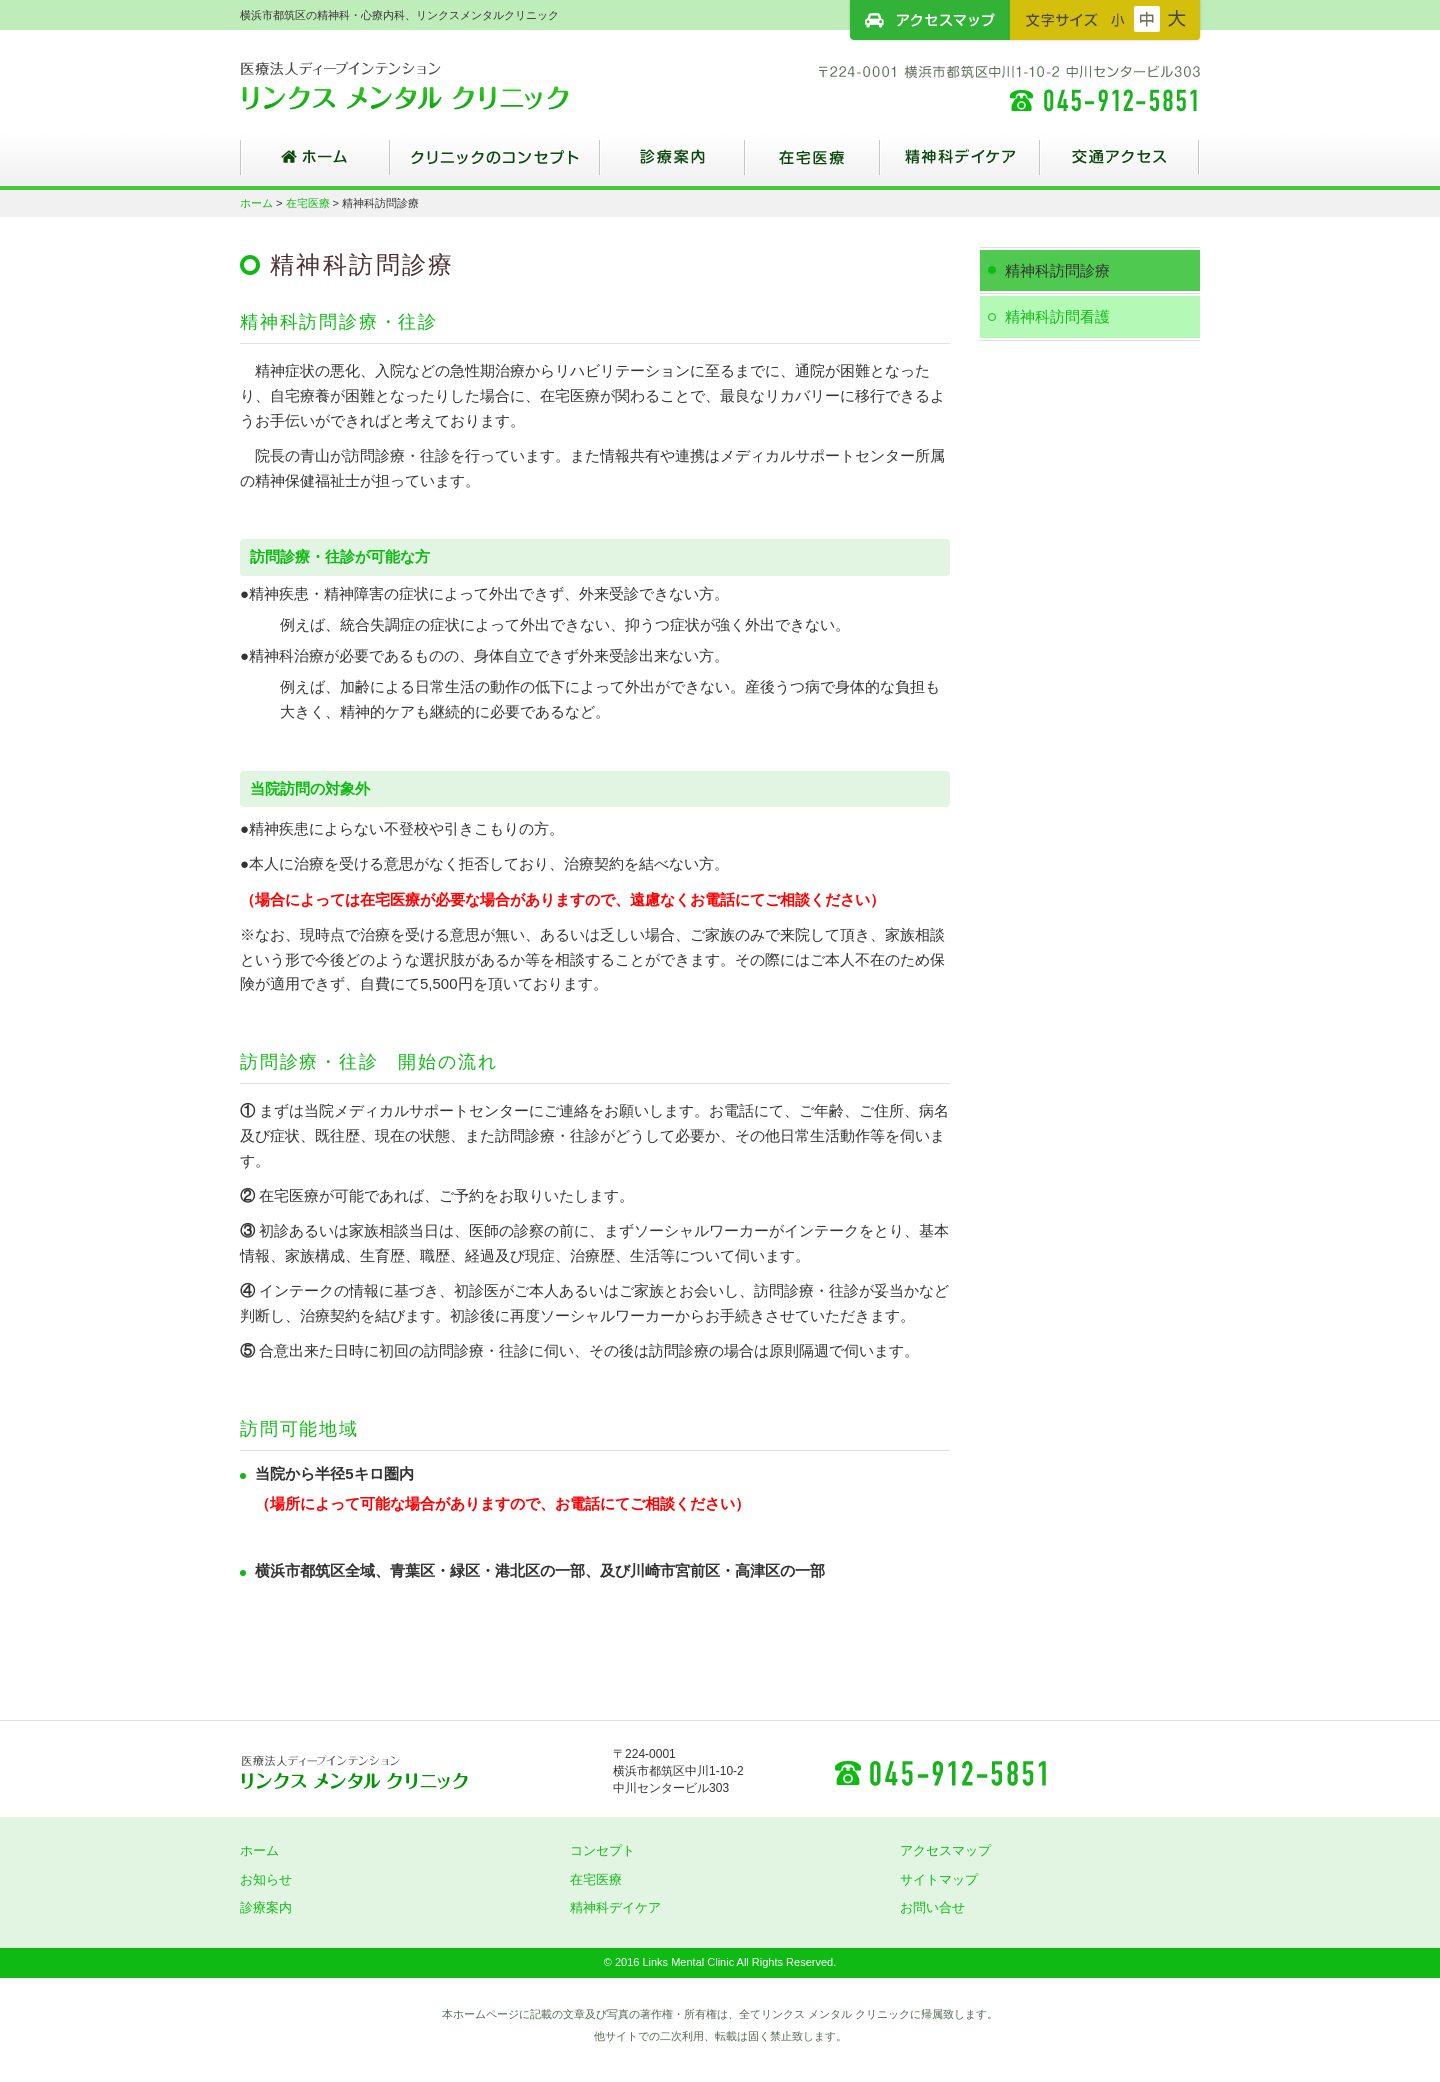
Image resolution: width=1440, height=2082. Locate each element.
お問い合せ (932, 1907)
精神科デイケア (960, 165)
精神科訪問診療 (1057, 270)
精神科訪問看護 (1057, 316)
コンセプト (602, 1850)
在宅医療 (812, 165)
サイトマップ (939, 1879)
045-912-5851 (940, 1772)
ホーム (315, 165)
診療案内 (672, 165)
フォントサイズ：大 (1177, 19)
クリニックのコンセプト (495, 165)
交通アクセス (1120, 165)
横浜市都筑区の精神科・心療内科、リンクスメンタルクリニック (440, 85)
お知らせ (266, 1879)
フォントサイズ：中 (1147, 19)
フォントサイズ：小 (1118, 19)
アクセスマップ (930, 20)
